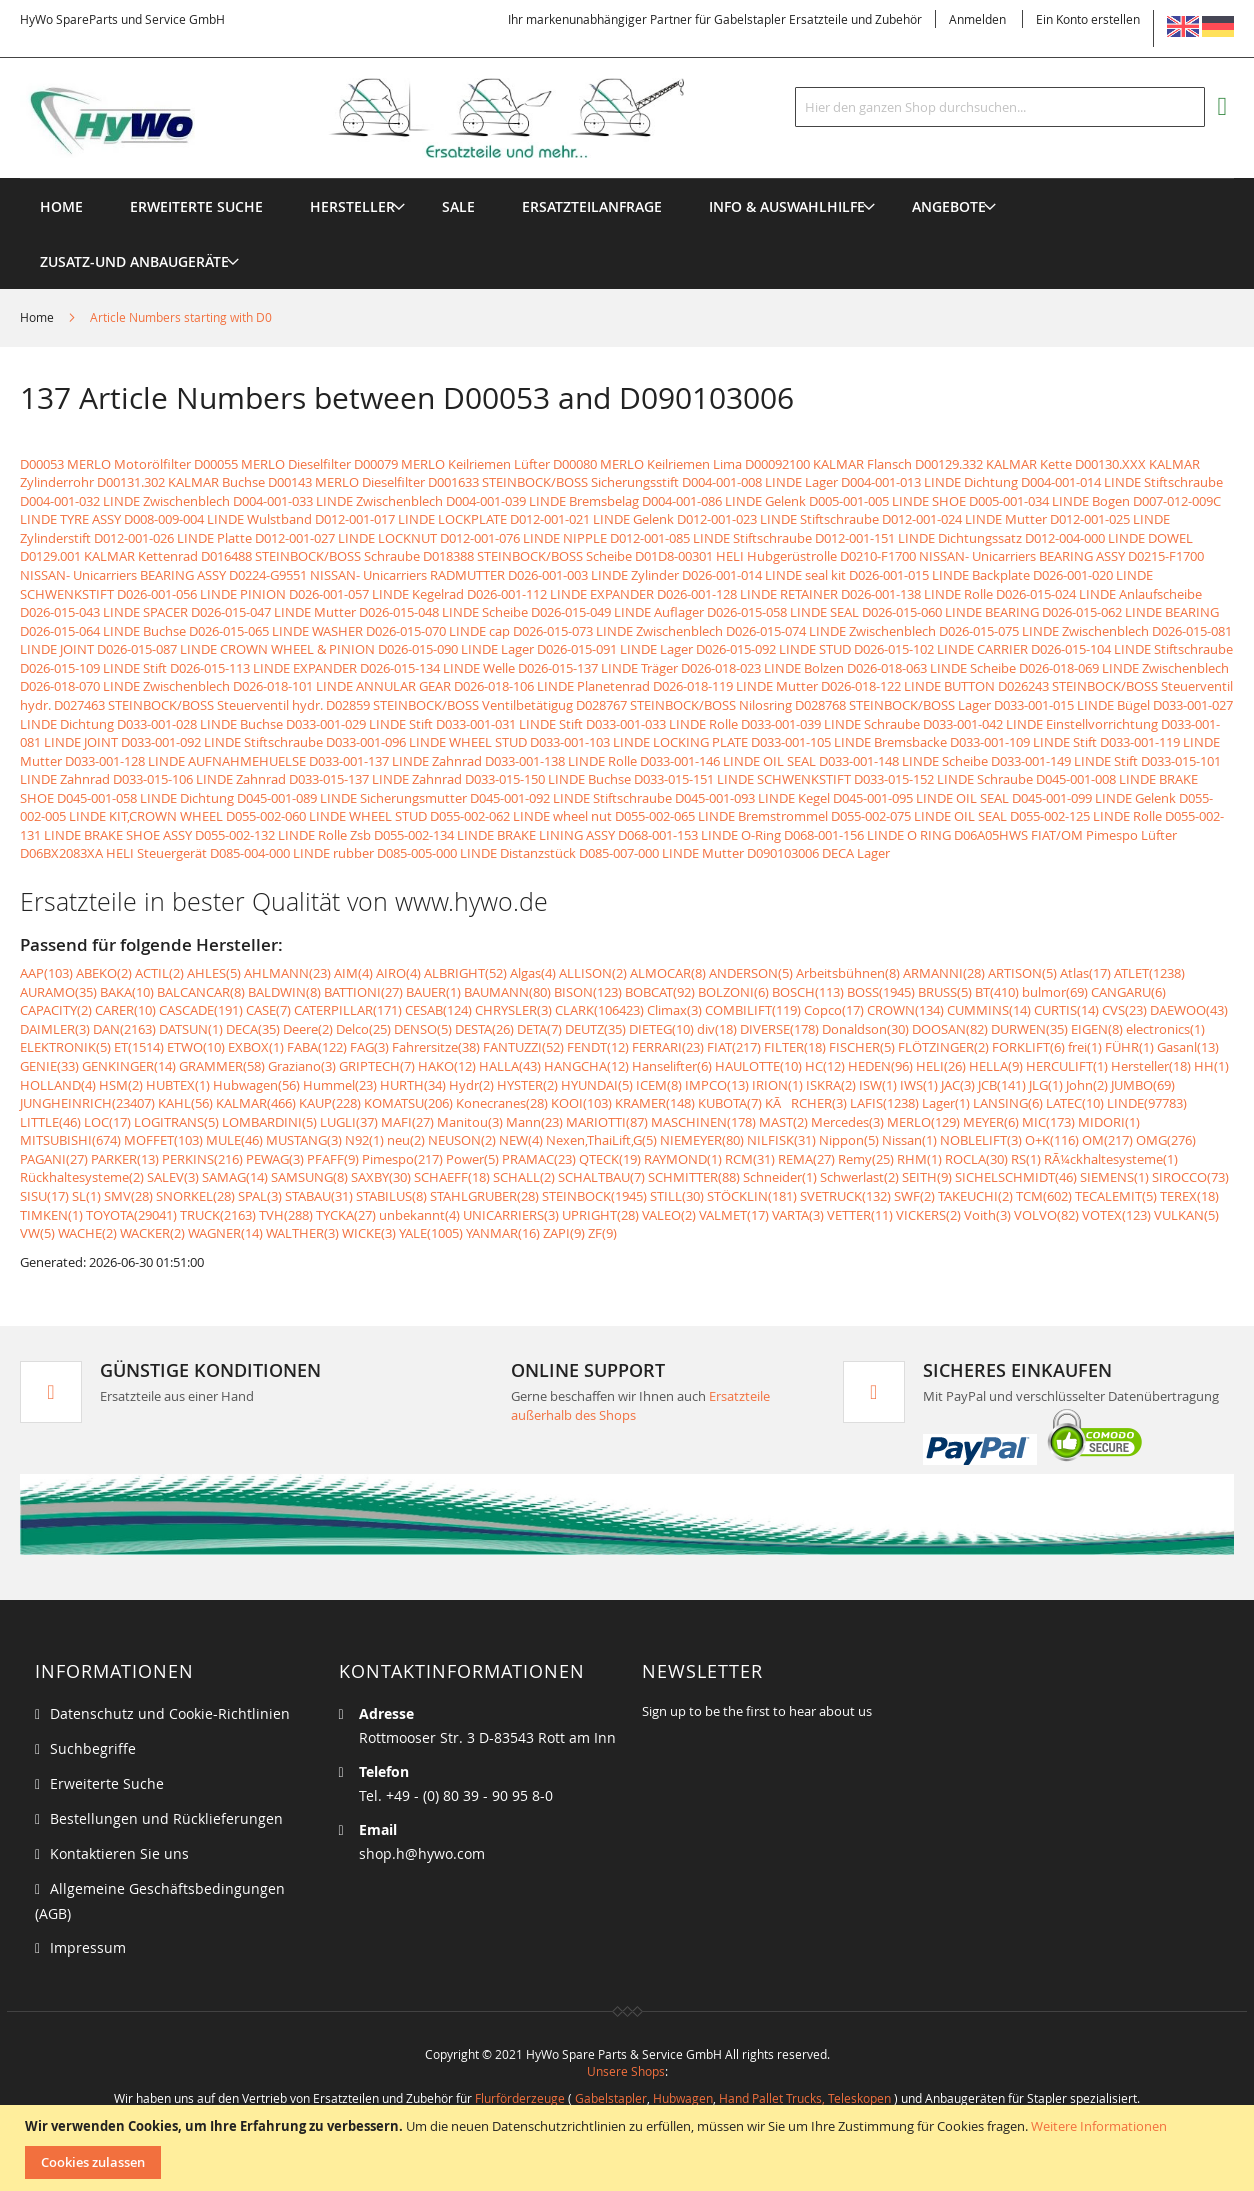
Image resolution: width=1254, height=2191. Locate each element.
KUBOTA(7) (730, 1103)
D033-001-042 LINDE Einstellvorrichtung (1040, 724)
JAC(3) (958, 1085)
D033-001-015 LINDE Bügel (1072, 705)
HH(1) (1211, 1066)
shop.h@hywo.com (422, 1853)
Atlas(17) (1085, 973)
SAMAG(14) (235, 1177)
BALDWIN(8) (284, 992)
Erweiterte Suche (107, 1783)
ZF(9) (602, 1233)
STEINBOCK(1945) (594, 1196)
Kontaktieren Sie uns (119, 1853)
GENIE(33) (49, 1066)
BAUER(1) (433, 992)
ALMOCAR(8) (668, 973)
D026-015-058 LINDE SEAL (783, 612)
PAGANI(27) (54, 1159)
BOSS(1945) (881, 992)
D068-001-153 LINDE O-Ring (699, 835)
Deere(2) (308, 1029)
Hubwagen (683, 2098)
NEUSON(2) (462, 1140)
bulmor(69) (1055, 992)
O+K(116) (1052, 1140)
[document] (629, 2148)
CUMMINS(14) (989, 1010)
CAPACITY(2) (56, 1010)
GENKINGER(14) (129, 1066)
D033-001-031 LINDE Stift (509, 724)
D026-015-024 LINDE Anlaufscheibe (1099, 594)
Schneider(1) (780, 1177)
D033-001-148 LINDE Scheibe (903, 761)
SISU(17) (44, 1196)
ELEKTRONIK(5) (65, 1047)
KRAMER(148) (655, 1103)
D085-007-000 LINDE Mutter (661, 853)
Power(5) (472, 1159)
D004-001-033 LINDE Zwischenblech (338, 501)
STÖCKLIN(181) (752, 1196)
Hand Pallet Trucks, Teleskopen (805, 2098)
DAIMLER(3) (55, 1029)
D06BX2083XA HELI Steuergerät (113, 853)
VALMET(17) (734, 1215)
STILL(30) (677, 1196)
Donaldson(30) (865, 1029)
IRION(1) (777, 1085)
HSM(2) (121, 1085)
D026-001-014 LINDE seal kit (764, 575)
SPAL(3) (260, 1196)
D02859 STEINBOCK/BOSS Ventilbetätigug (449, 705)
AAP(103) (46, 973)
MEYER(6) (991, 1122)
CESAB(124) (438, 1010)
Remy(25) (866, 1159)
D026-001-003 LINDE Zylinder (593, 575)
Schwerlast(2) (859, 1177)
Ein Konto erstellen (1088, 19)
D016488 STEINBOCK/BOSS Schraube (310, 556)
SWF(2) (914, 1196)
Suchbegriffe (93, 1748)
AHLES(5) (214, 973)
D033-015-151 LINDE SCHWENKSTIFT (742, 779)
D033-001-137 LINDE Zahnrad (395, 761)
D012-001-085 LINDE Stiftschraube (711, 538)
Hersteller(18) (1151, 1066)
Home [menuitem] (61, 206)
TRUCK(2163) (218, 1215)
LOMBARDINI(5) (269, 1122)
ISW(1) (878, 1085)
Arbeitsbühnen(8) (848, 973)
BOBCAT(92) (660, 992)
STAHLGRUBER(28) (484, 1196)
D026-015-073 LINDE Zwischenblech (618, 631)
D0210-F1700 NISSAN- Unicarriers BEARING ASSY (982, 556)
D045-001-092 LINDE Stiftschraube (571, 798)
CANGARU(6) (1128, 992)
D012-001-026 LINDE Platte (173, 538)
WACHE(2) (87, 1233)
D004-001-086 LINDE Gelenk (724, 501)
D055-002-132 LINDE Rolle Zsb (283, 835)
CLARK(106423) (599, 1010)
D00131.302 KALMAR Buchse (181, 482)
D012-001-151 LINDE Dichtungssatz (918, 538)
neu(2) (406, 1140)
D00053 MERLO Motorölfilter (105, 464)
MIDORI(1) (1109, 1122)
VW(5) (37, 1233)
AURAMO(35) (58, 992)
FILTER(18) (795, 1047)
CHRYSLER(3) (513, 1010)
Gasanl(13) (1188, 1047)
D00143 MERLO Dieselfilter (346, 482)
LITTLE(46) (50, 1122)
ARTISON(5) (1022, 973)
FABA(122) (317, 1047)
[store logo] (384, 118)
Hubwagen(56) (256, 1085)
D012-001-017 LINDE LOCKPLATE (411, 519)
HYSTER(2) (527, 1085)
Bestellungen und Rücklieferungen (166, 1818)
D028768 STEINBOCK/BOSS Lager (893, 705)
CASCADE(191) (201, 1010)
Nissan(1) (909, 1140)
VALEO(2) (669, 1215)
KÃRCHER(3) (806, 1103)
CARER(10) (125, 1010)
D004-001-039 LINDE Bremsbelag (542, 501)
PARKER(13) (125, 1159)
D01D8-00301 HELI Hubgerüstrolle (736, 556)
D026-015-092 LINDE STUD (773, 649)
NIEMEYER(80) (702, 1140)
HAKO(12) (447, 1066)
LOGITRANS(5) (176, 1122)
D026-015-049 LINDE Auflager (617, 612)
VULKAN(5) (1186, 1215)
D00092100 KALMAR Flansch (828, 464)
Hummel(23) (340, 1085)
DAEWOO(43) (1189, 1010)
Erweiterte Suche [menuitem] (196, 206)
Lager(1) (946, 1103)
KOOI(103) (581, 1103)
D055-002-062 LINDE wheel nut (521, 816)
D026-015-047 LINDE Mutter (273, 612)
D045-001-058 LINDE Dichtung (145, 798)
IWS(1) (919, 1085)
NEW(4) (521, 1140)
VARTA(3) (798, 1215)
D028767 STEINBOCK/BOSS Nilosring (684, 705)
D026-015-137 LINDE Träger (598, 668)
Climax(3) (674, 1010)
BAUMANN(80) (507, 992)
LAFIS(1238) (884, 1103)
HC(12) (825, 1066)
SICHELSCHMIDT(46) (1016, 1177)
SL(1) (86, 1196)
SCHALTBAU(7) (601, 1177)
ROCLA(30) (976, 1159)
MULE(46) (234, 1140)
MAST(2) (783, 1122)
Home (38, 317)
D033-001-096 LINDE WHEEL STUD (426, 742)
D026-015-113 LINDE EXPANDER (263, 668)
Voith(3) (987, 1215)
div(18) (717, 1029)
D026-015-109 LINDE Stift (93, 668)
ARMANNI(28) (944, 973)
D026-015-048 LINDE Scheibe (443, 612)
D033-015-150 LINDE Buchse (548, 779)
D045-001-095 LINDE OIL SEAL (921, 798)
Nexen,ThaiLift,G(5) (601, 1140)
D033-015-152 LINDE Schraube (943, 779)
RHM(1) (919, 1159)
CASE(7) (268, 1010)
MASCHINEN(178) (703, 1122)
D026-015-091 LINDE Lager (615, 649)
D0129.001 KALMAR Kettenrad (109, 556)
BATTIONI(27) (363, 992)
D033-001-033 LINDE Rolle (662, 724)
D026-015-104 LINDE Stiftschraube (1132, 649)
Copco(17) (834, 1010)
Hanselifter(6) (672, 1066)
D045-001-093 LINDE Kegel (752, 798)
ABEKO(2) (104, 973)
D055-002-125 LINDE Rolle (1086, 816)
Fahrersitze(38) (436, 1047)
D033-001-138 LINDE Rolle (561, 761)
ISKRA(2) (831, 1085)
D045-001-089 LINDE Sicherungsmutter (352, 798)
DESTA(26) (484, 1029)
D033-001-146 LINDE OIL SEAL (728, 761)
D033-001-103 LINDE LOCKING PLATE (639, 742)
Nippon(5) (849, 1140)
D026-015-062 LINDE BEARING (1130, 612)
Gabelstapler (611, 2098)
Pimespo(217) (402, 1159)
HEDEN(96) (880, 1066)
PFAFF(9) (333, 1159)
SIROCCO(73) (1190, 1177)
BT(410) (997, 992)
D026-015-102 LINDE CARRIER (941, 649)
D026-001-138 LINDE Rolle (917, 594)
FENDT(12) (598, 1047)
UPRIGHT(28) (600, 1215)
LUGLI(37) (349, 1122)
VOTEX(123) (1116, 1215)
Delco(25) (363, 1029)
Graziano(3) (302, 1066)
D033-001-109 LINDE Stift (1023, 742)
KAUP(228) (330, 1103)
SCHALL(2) (524, 1177)
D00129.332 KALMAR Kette (993, 464)
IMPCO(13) (717, 1085)
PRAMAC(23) (539, 1159)
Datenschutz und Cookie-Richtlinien (170, 1713)
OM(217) (1107, 1140)
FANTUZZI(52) (523, 1047)
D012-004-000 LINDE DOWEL (1109, 538)
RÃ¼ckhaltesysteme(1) (1111, 1159)
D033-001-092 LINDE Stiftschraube (222, 742)
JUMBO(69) (1143, 1085)
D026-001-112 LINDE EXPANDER (560, 594)
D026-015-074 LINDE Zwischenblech (831, 631)
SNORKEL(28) (195, 1196)
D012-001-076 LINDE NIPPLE (523, 538)
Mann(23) (534, 1122)
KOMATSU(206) (408, 1103)
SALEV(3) (173, 1177)
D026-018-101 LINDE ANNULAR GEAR (342, 686)
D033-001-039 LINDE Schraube (830, 724)
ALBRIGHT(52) (465, 973)
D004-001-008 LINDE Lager (760, 482)
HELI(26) (941, 1066)
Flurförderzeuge (520, 2098)
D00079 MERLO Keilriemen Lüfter (452, 464)
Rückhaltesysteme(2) (82, 1177)
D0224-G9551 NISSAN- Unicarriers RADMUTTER (367, 575)
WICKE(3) (369, 1233)
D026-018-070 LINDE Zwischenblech (125, 686)
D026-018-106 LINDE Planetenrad (552, 686)
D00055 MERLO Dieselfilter (272, 464)
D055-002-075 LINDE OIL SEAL (919, 816)
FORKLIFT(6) (1028, 1047)
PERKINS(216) (202, 1159)
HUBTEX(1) (178, 1085)
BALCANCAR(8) (201, 992)
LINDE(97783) (1147, 1103)
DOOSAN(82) (950, 1029)
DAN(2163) (124, 1029)
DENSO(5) (423, 1029)
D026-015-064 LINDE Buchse (103, 631)
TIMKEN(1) (51, 1215)
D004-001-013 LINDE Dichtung (929, 482)
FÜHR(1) (1129, 1047)
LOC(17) (107, 1122)
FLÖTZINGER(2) (943, 1047)
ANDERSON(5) (751, 973)
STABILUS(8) (391, 1196)
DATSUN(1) (191, 1029)
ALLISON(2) (593, 973)
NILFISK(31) (781, 1140)
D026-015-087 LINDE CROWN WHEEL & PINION (236, 649)
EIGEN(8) (1097, 1029)
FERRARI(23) (668, 1047)
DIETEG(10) (661, 1029)
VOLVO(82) (1046, 1215)
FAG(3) (369, 1047)
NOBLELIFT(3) (981, 1140)
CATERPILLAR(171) (348, 1010)
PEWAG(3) (275, 1159)
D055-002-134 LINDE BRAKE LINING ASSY (494, 835)
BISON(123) (588, 992)
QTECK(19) (610, 1159)
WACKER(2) (152, 1233)
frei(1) (1085, 1047)
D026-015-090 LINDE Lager (456, 649)
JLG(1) (1046, 1085)
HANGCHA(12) (586, 1066)
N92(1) (364, 1140)
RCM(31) (750, 1159)
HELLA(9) (996, 1066)
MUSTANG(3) (304, 1140)
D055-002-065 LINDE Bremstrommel (721, 816)
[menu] (627, 178)
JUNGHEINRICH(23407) (87, 1103)
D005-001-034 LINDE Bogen (1049, 501)
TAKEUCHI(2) (975, 1196)
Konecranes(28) (502, 1103)
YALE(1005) (431, 1233)
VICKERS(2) (928, 1215)
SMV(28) (128, 1196)
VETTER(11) (860, 1215)
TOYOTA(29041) (131, 1215)
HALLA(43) (510, 1066)
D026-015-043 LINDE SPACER (104, 612)
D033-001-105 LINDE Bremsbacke (849, 742)
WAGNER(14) (225, 1233)
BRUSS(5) (945, 992)
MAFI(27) (407, 1122)
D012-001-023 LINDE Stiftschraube (778, 519)
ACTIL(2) (159, 973)
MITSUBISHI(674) (70, 1140)
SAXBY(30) (381, 1177)
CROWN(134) (905, 1010)
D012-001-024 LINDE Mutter (964, 519)
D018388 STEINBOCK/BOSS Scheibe (527, 556)
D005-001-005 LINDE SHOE (887, 501)
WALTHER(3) (302, 1233)
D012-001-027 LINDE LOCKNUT (346, 538)
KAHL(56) (185, 1103)
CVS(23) (1124, 1010)
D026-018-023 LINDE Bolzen (762, 668)
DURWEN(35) (1029, 1029)
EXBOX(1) (256, 1047)
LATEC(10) (1075, 1103)
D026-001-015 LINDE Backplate (939, 575)
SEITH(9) (927, 1177)
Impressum (88, 1947)
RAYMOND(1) (683, 1159)
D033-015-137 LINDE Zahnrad (375, 779)
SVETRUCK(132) (845, 1196)
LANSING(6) (1008, 1103)
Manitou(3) (470, 1122)
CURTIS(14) (1066, 1010)
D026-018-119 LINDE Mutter (735, 686)
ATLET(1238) (1149, 973)
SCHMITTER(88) (694, 1177)
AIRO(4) (398, 973)
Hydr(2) (471, 1085)
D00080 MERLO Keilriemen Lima (647, 464)
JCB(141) (1002, 1085)
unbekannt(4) (419, 1215)
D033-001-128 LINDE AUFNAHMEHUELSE (185, 761)
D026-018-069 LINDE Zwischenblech (1124, 668)
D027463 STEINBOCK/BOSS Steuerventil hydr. (188, 705)
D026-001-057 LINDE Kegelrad (376, 594)
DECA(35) (253, 1029)
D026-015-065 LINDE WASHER (276, 631)
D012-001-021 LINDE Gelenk (592, 519)
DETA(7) (539, 1029)
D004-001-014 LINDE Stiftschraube (1122, 482)
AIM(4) (353, 973)
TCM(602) (1044, 1196)
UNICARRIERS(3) (511, 1215)
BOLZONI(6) (733, 992)
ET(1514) (139, 1047)
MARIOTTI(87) (607, 1122)
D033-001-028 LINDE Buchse (200, 724)
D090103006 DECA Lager (818, 853)
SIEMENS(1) (1114, 1177)
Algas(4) (533, 973)
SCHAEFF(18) (452, 1177)
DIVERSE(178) (779, 1029)
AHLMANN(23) (287, 973)
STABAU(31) (319, 1196)
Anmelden (977, 19)
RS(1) (1026, 1159)
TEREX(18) (1189, 1196)
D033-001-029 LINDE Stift (359, 724)
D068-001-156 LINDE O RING (867, 835)
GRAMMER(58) (222, 1066)
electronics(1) (1165, 1029)
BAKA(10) (127, 992)
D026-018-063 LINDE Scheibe (931, 668)
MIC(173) (1048, 1122)
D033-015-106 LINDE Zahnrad (199, 779)
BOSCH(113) (808, 992)
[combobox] (1000, 107)
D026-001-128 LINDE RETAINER (747, 594)
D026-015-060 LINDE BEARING (950, 612)
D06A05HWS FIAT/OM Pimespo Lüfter (1065, 835)
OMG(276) (1166, 1140)
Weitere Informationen (1099, 2126)
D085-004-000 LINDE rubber (292, 853)
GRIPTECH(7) (377, 1066)
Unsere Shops (626, 2071)
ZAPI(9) (564, 1233)
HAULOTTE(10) (758, 1066)
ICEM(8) (659, 1085)
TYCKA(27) (346, 1215)
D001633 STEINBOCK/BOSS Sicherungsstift (553, 482)
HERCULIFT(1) (1067, 1066)
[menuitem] (352, 206)
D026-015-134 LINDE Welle (437, 668)
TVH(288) (286, 1215)
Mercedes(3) (847, 1122)
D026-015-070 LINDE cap (438, 631)
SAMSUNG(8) (309, 1177)
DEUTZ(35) (595, 1029)
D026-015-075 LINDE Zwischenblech (1044, 631)
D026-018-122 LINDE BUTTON (908, 686)
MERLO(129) (923, 1122)
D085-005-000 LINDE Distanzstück (476, 853)
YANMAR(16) (503, 1233)
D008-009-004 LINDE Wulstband (218, 519)
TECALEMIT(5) (1116, 1196)
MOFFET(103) (163, 1140)
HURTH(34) (413, 1085)
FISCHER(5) (862, 1047)
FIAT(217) (734, 1047)
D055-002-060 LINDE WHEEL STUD (326, 816)
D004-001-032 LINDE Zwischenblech (125, 501)
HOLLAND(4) (58, 1085)
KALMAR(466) (256, 1103)
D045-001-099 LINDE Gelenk (1094, 798)
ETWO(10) (196, 1047)
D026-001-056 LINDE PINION (201, 594)
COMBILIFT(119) (753, 1010)
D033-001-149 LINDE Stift (1064, 761)
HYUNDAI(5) (597, 1085)
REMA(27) (806, 1159)
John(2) (1087, 1085)
